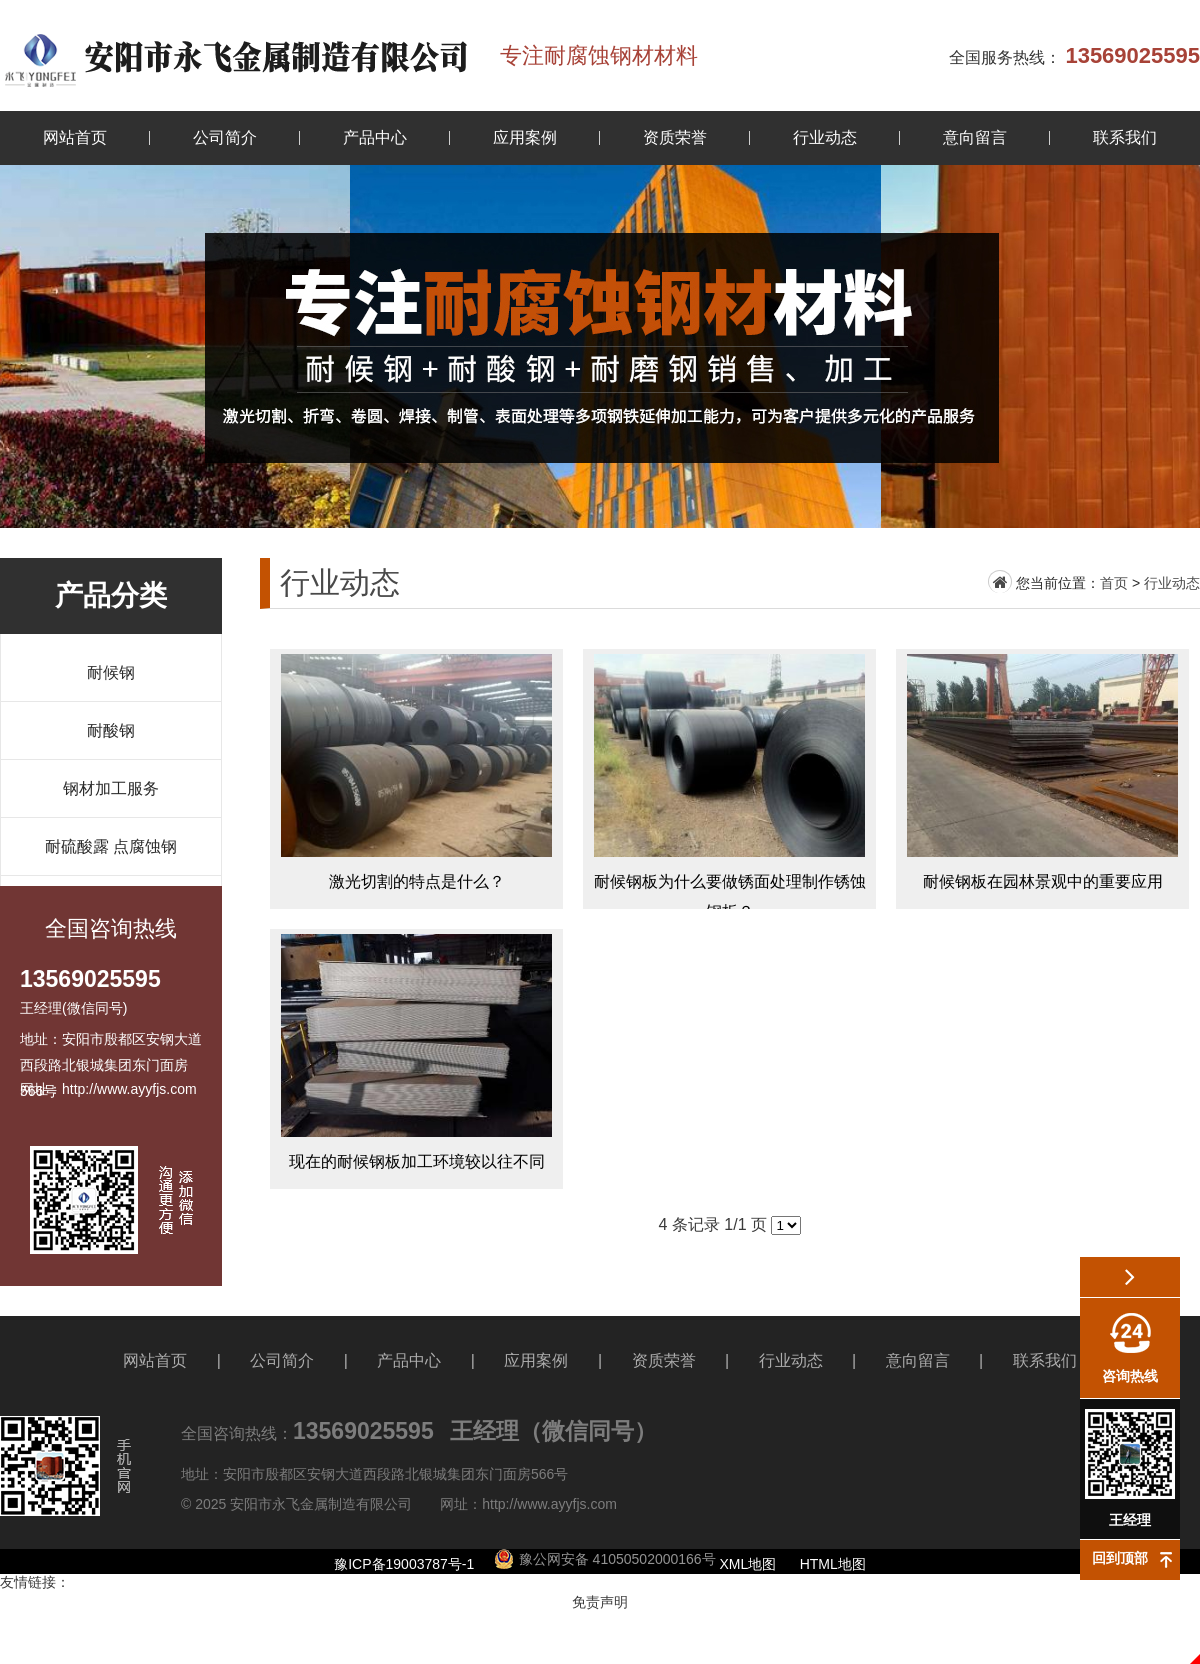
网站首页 (75, 137)
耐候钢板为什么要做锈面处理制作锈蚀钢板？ (729, 779)
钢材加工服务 (111, 788)
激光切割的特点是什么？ (416, 779)
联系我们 (1125, 137)
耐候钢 (111, 672)
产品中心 (375, 137)
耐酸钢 (111, 730)
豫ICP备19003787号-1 (404, 1564)
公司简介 (225, 137)
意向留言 (975, 137)
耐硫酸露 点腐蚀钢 (111, 846)
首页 (1114, 583)
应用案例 (525, 137)
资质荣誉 (675, 137)
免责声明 (600, 1602)
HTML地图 (833, 1564)
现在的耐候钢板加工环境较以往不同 (416, 1059)
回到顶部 (1120, 1558)
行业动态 (825, 137)
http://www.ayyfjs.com (549, 1504)
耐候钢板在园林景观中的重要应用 (1042, 779)
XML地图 (748, 1564)
